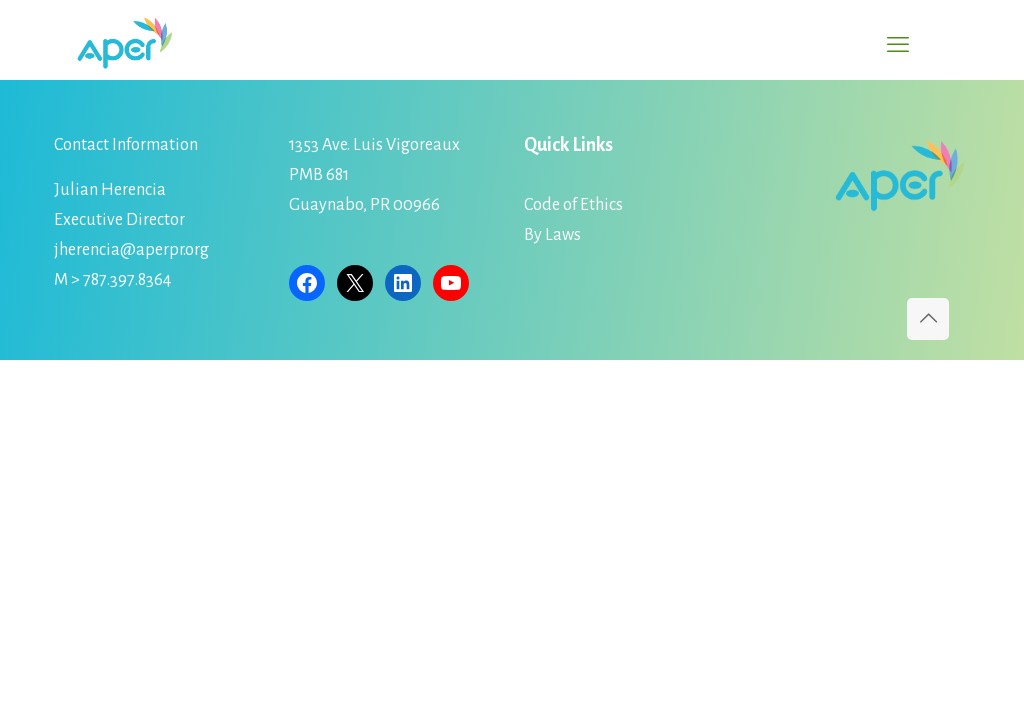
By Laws (552, 235)
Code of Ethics (573, 205)
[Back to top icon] (928, 319)
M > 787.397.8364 (112, 280)
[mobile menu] (898, 45)
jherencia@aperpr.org (131, 250)
